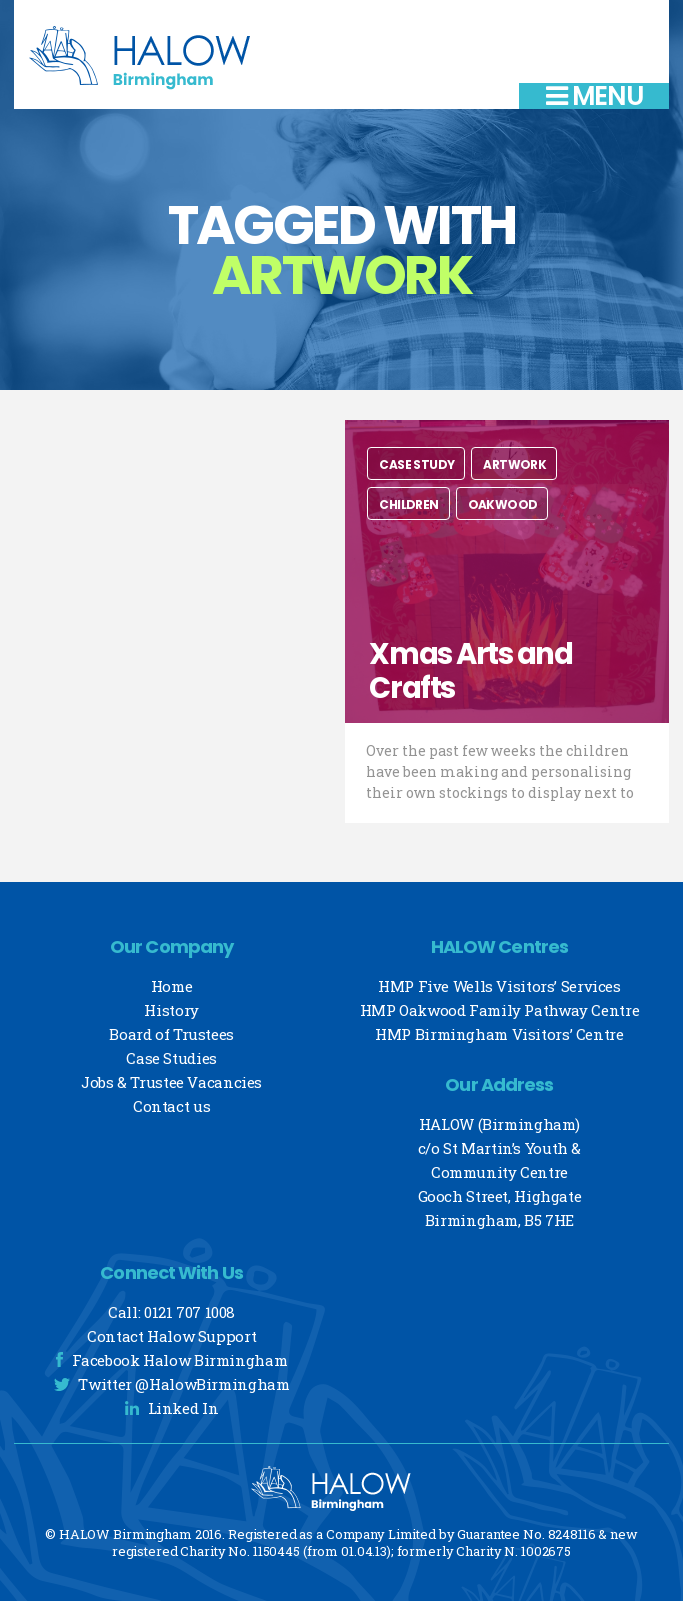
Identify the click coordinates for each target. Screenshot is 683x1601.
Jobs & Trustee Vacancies (171, 1082)
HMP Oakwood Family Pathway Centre (500, 1010)
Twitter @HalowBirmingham (183, 1384)
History (171, 1010)
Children (408, 504)
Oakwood (503, 504)
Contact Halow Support (171, 1336)
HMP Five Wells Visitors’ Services (499, 986)
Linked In (183, 1408)
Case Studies (171, 1058)
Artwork (514, 464)
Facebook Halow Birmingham (180, 1360)
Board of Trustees (171, 1034)
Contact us (171, 1106)
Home (172, 986)
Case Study (416, 464)
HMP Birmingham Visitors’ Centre (499, 1034)
